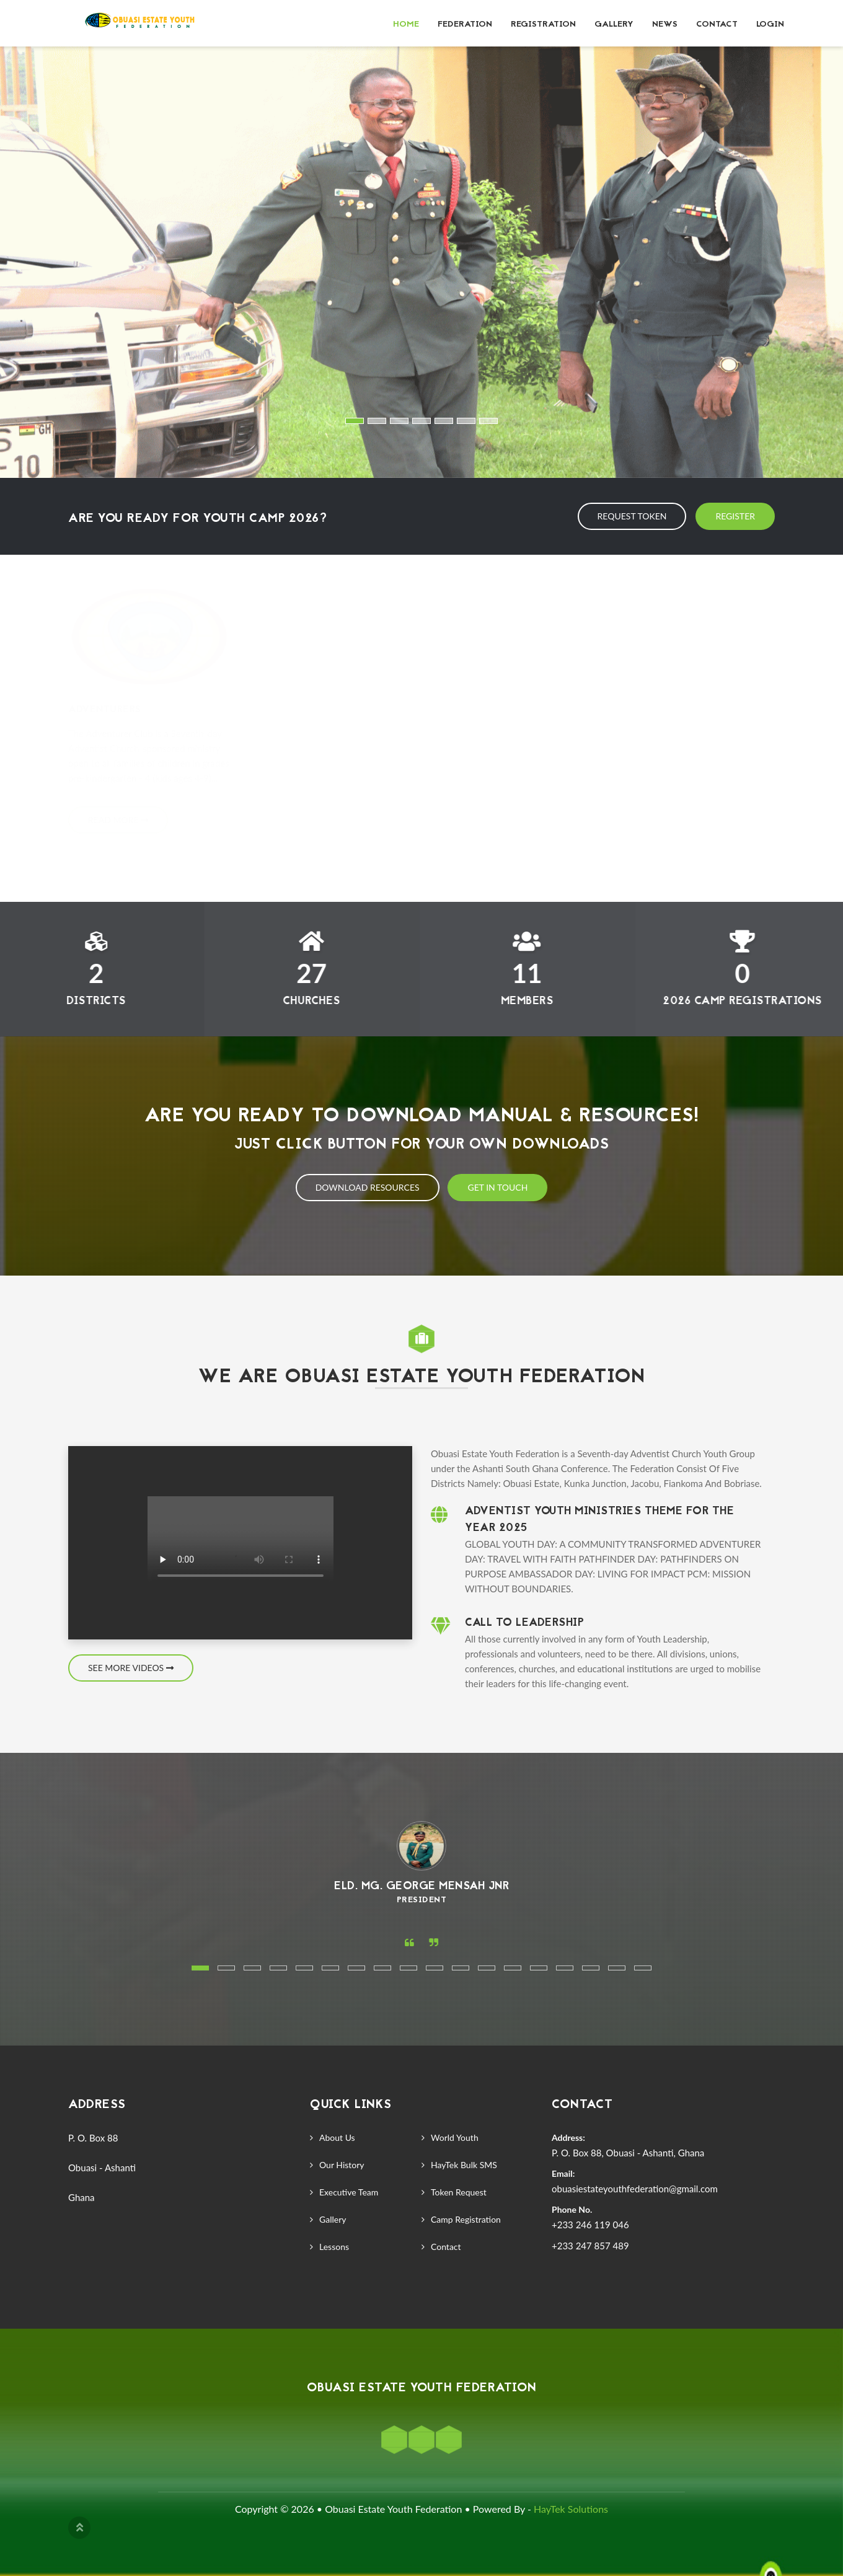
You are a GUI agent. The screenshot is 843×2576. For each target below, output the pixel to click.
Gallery (613, 24)
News (664, 24)
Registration (543, 24)
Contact (717, 24)
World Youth (455, 2137)
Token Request (459, 2192)
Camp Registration (466, 2219)
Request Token (632, 516)
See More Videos (131, 1667)
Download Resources (368, 1187)
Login (770, 24)
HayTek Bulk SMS (464, 2164)
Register (735, 516)
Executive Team (348, 2192)
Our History (341, 2164)
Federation (465, 24)
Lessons (334, 2246)
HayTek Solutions (571, 2509)
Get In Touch (497, 1187)
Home (406, 24)
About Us (337, 2137)
